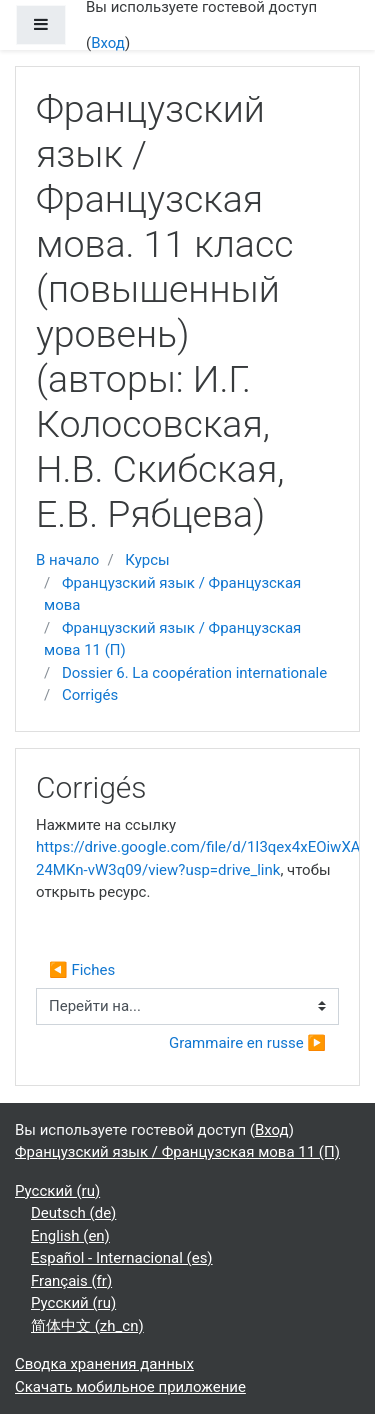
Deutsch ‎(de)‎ (73, 1213)
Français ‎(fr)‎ (71, 1281)
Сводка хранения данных (104, 1364)
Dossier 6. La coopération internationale (194, 673)
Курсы (147, 560)
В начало (67, 560)
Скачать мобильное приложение (130, 1387)
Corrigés (90, 695)
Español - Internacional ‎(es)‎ (122, 1258)
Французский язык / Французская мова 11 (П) (177, 1152)
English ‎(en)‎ (70, 1236)
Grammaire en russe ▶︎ (247, 1043)
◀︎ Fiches (82, 970)
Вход (108, 43)
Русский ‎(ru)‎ (57, 1191)
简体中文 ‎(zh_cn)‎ (87, 1326)
